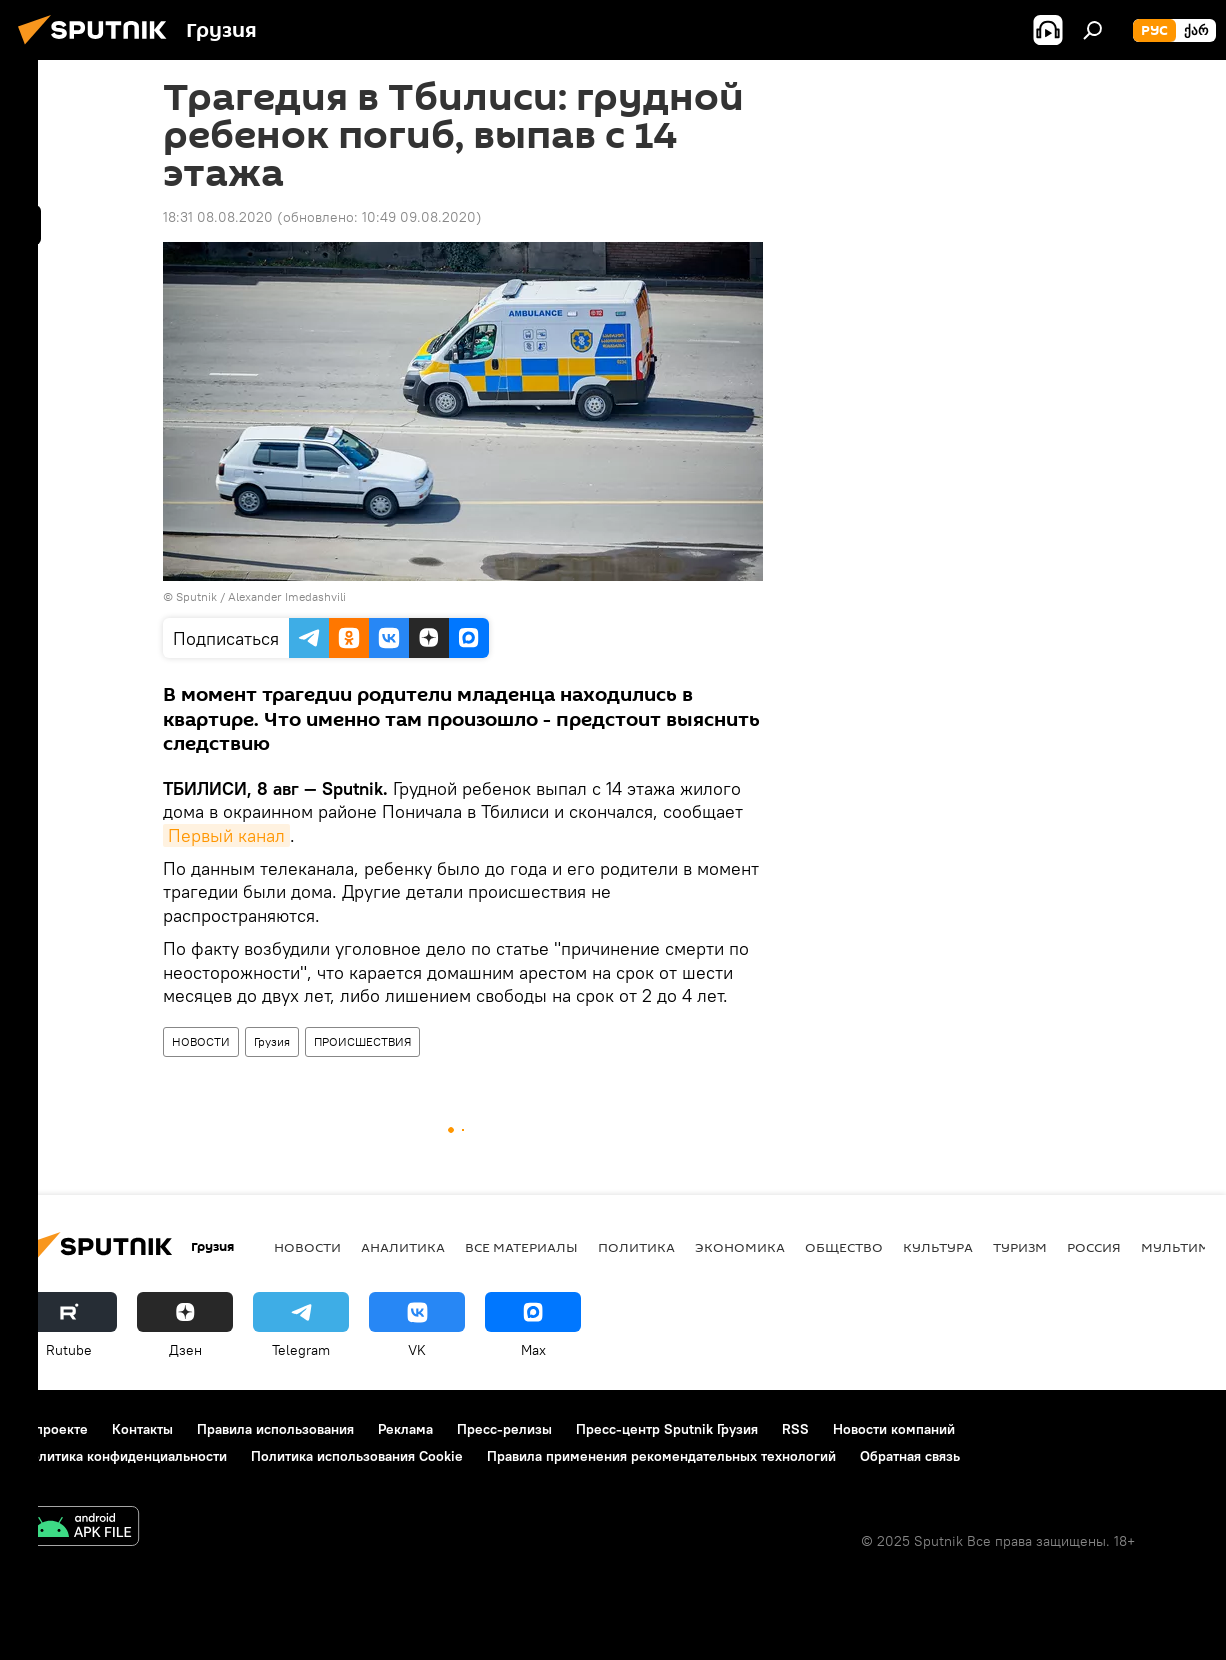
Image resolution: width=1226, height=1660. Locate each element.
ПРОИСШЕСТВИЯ (362, 1041)
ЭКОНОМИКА (740, 1247)
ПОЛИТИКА (636, 1247)
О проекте (54, 1429)
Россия (1094, 1247)
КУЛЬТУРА (938, 1247)
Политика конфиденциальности (124, 1456)
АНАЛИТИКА (403, 1247)
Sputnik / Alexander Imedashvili (261, 596)
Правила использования (275, 1429)
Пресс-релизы (504, 1429)
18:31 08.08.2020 (218, 217)
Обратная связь (910, 1456)
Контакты (142, 1429)
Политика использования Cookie (357, 1456)
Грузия (272, 1041)
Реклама (405, 1429)
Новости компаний (894, 1429)
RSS (795, 1429)
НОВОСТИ (201, 1041)
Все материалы (521, 1247)
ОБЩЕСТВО (844, 1247)
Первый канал (226, 835)
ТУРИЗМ (1020, 1247)
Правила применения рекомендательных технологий (661, 1456)
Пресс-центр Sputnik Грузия (667, 1429)
